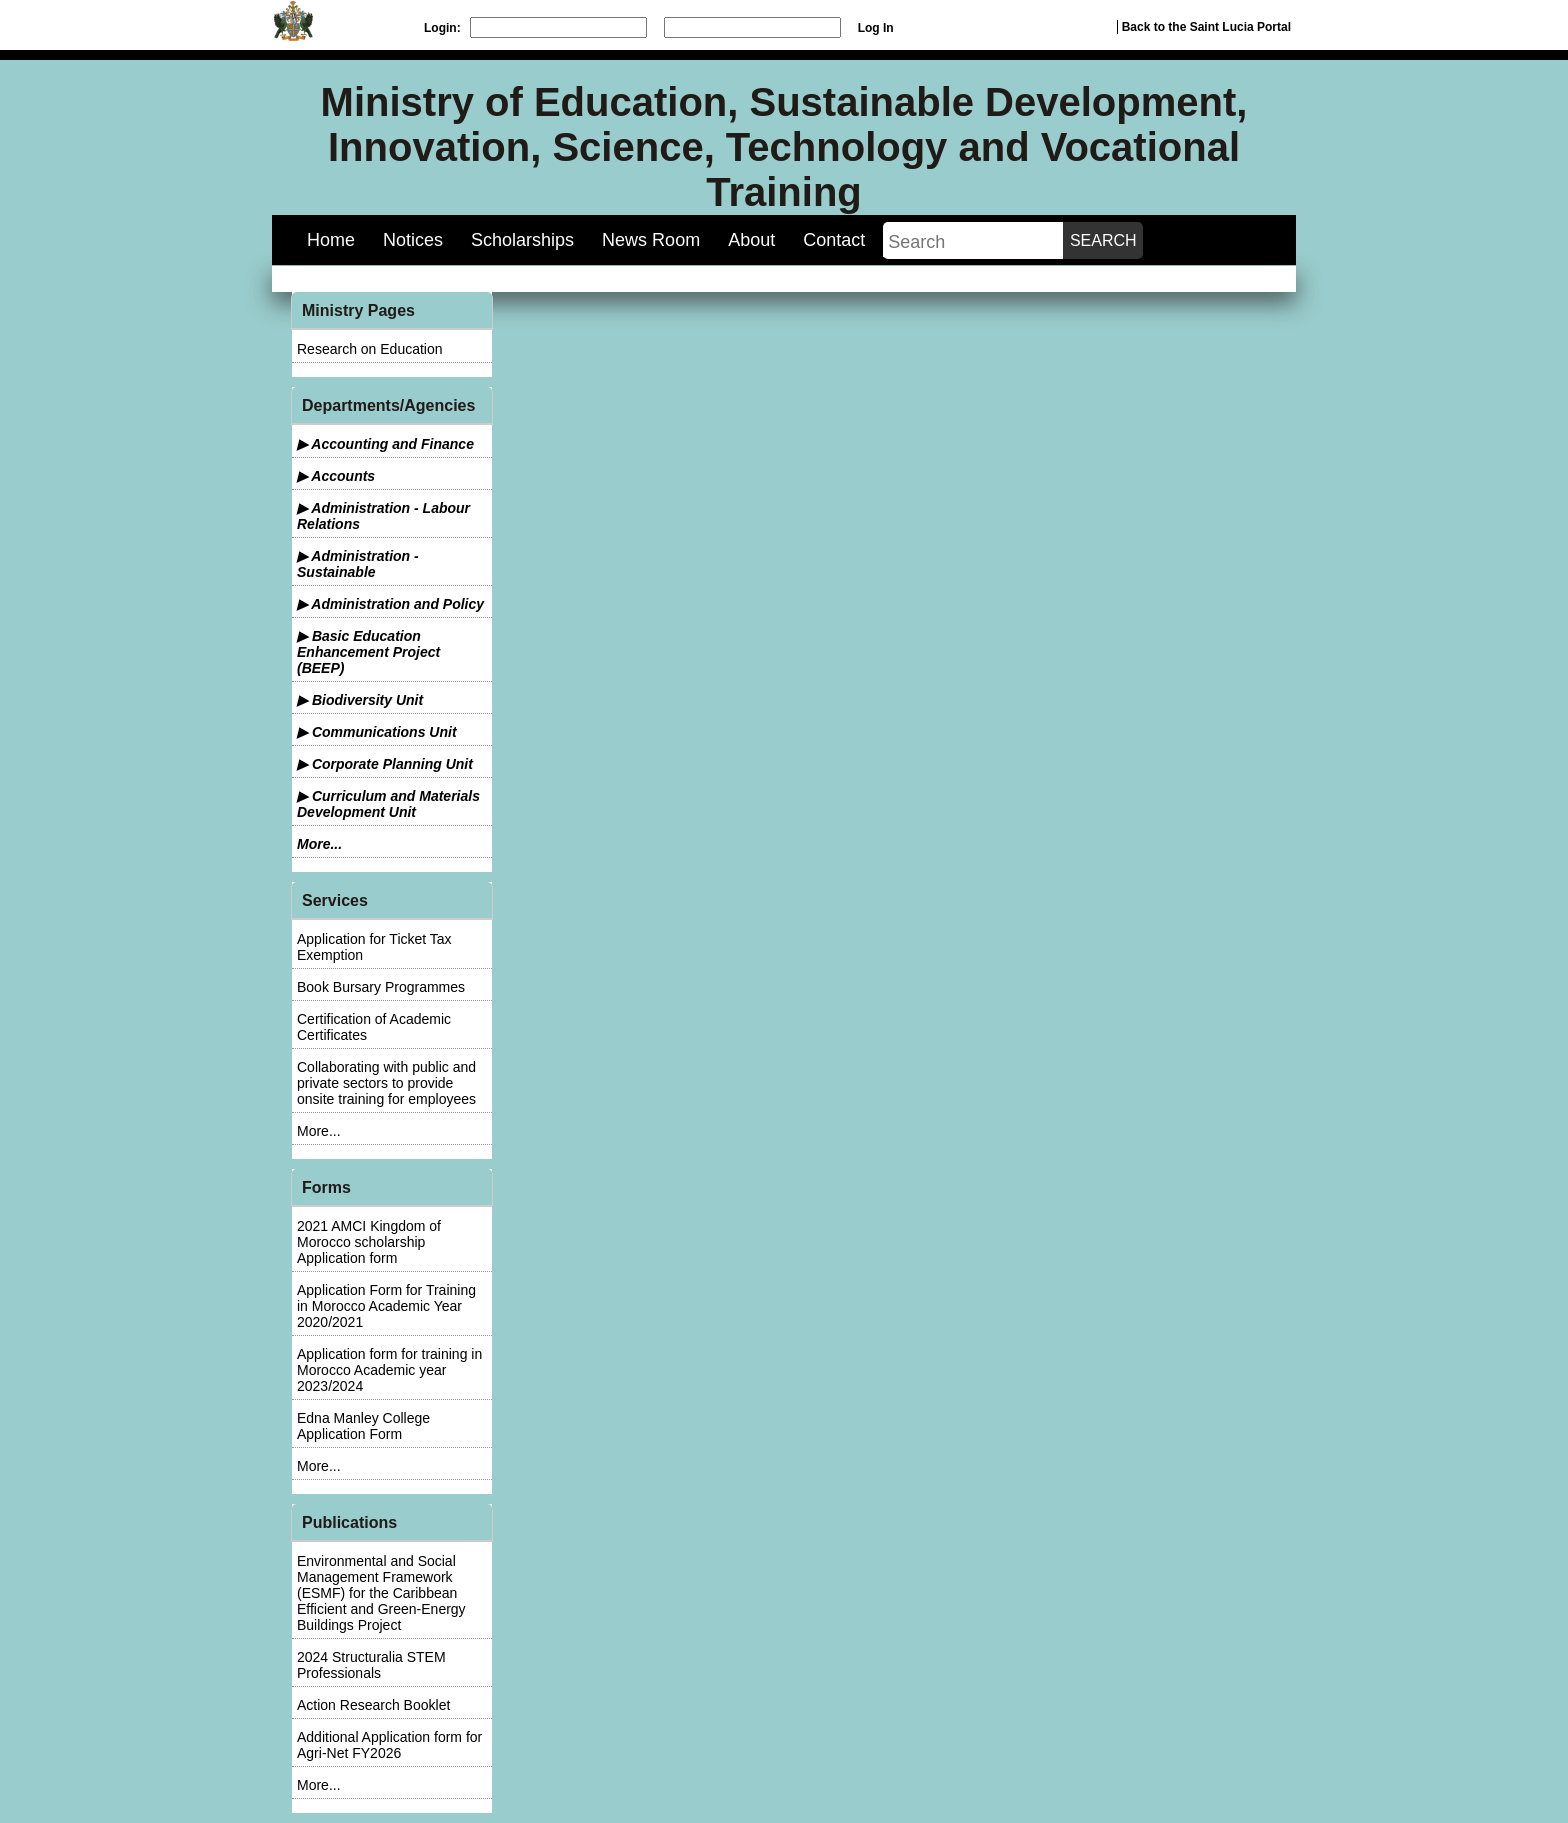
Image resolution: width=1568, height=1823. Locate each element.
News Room (651, 240)
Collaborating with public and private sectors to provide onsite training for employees (386, 1083)
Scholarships (522, 240)
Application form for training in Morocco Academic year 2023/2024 (389, 1370)
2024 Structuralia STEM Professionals (371, 1665)
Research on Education (370, 349)
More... (319, 844)
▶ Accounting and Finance (385, 444)
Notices (413, 240)
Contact (834, 240)
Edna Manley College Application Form (363, 1426)
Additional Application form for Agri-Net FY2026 (389, 1745)
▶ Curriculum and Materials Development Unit (388, 804)
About (751, 240)
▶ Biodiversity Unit (360, 700)
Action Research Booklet (373, 1705)
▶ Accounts (336, 476)
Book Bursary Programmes (381, 987)
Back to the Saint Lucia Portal (1206, 27)
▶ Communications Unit (377, 732)
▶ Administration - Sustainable (358, 564)
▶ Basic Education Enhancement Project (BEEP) (368, 652)
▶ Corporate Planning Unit (385, 764)
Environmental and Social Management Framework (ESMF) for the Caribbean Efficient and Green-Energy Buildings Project (381, 1593)
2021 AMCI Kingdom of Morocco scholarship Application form (369, 1242)
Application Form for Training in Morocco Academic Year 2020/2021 (386, 1306)
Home (331, 240)
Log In (876, 28)
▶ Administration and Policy (390, 604)
